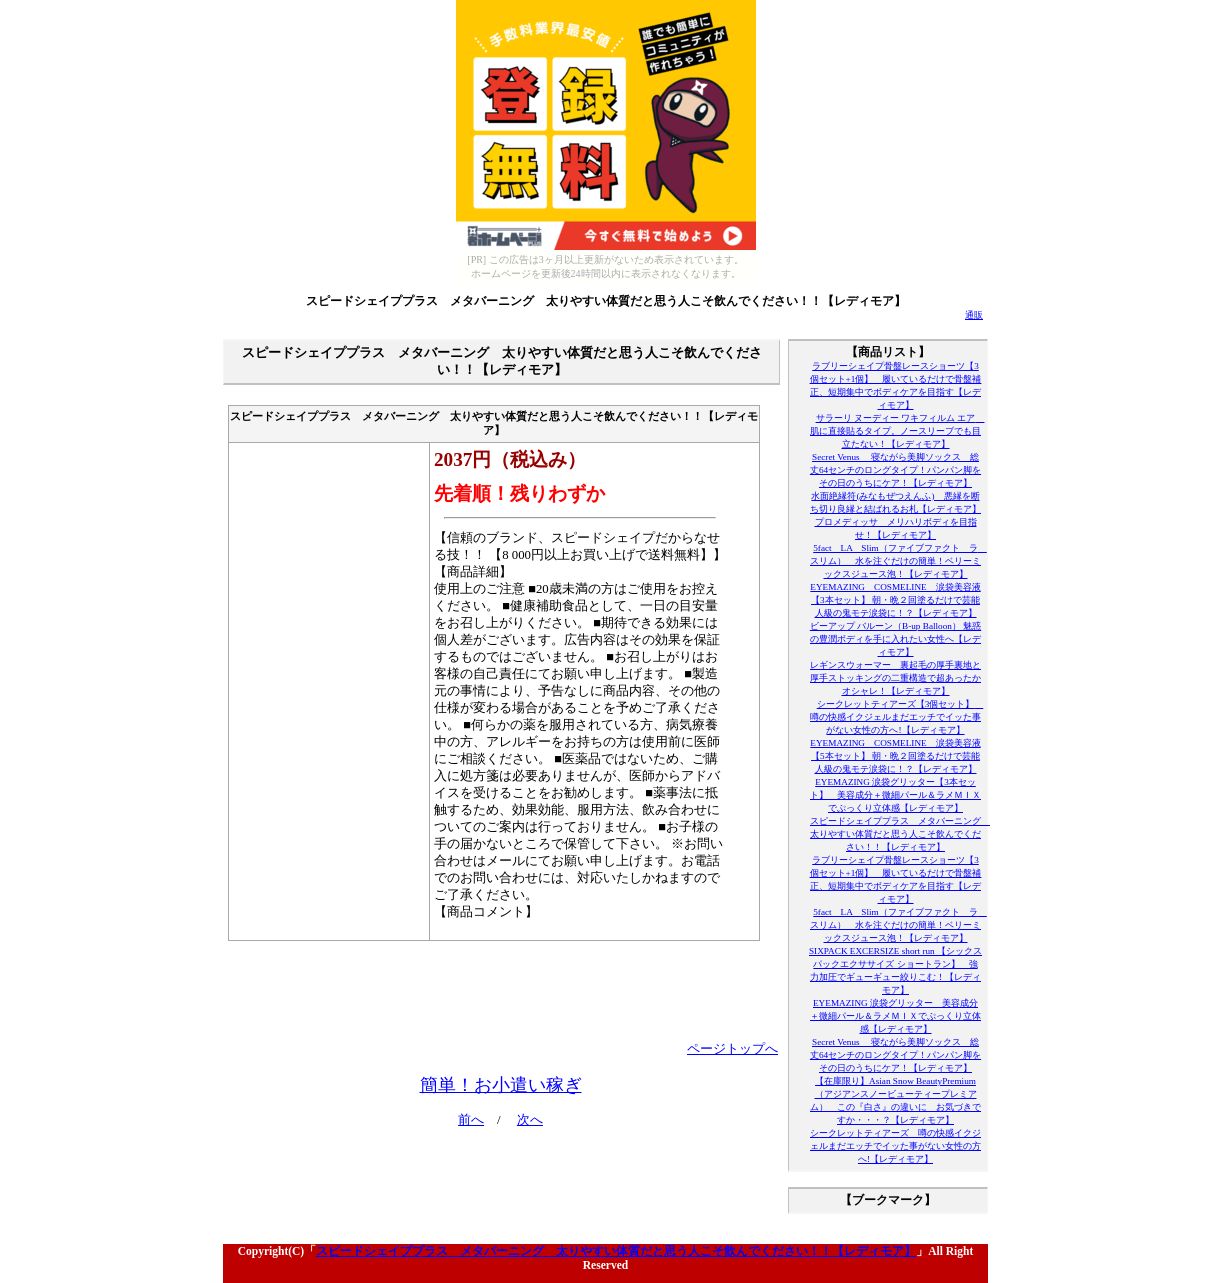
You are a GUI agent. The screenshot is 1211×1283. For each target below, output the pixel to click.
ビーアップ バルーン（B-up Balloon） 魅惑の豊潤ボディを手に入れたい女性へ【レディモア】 (895, 639)
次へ (530, 1120)
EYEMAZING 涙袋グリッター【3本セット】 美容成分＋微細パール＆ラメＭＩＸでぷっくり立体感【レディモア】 (895, 795)
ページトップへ (732, 1049)
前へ (471, 1120)
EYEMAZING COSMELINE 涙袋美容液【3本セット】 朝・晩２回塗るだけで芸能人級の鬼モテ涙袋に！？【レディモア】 (895, 600)
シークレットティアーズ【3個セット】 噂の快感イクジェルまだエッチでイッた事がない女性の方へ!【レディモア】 (896, 717)
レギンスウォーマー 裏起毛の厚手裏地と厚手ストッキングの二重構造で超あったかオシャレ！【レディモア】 (895, 678)
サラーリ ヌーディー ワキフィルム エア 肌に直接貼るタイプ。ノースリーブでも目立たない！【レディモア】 (897, 431)
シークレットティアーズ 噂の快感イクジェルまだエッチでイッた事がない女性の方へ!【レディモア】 (895, 1146)
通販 (974, 315)
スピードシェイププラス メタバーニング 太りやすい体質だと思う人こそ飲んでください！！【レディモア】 (606, 301)
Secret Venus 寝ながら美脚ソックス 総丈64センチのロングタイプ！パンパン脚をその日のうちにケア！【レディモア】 (895, 470)
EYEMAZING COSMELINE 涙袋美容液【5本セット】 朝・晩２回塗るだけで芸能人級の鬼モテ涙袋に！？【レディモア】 (895, 756)
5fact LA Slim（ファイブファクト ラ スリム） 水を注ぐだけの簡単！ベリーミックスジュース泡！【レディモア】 (898, 561)
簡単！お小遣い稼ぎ (501, 1085)
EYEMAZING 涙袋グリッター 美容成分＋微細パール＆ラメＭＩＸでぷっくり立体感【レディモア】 (895, 1016)
